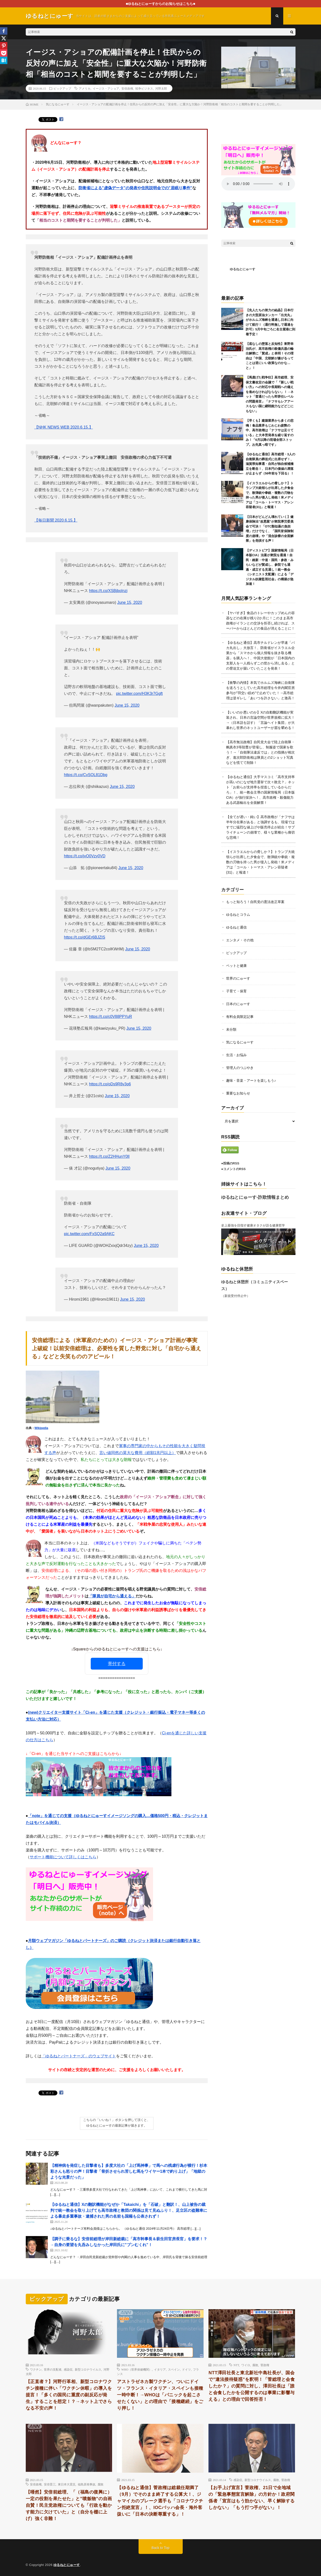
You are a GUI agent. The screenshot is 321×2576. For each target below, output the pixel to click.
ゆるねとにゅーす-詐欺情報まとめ (255, 1197)
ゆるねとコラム (238, 915)
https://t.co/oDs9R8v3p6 (110, 1084)
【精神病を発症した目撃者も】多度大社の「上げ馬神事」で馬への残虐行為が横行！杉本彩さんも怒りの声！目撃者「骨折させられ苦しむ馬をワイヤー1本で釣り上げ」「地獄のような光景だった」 (128, 2171)
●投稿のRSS (230, 1163)
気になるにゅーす (240, 1042)
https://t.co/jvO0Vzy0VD (84, 856)
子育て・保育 (236, 991)
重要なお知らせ (238, 1093)
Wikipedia (41, 1428)
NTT (236, 2364)
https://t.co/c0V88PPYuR (110, 1016)
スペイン (174, 2369)
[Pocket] (3, 53)
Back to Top (160, 2548)
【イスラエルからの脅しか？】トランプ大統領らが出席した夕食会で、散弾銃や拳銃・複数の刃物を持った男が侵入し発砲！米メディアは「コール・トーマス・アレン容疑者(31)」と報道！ (260, 862)
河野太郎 (161, 88)
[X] (3, 38)
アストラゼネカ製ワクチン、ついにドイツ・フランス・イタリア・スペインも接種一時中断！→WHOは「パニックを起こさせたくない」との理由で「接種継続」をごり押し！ (160, 2395)
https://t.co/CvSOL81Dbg (85, 775)
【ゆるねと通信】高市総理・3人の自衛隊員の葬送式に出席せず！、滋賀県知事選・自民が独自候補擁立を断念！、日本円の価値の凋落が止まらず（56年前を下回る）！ (270, 463)
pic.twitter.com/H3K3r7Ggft (139, 693)
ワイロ (245, 2364)
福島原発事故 (86, 2484)
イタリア (160, 2369)
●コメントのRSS (233, 1169)
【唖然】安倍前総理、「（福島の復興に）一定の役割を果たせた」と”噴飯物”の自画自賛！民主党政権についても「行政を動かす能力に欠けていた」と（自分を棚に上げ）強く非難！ (69, 2505)
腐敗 (255, 2364)
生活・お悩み (236, 1055)
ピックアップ (62, 88)
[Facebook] (3, 31)
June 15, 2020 (129, 602)
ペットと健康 (236, 966)
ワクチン (36, 2369)
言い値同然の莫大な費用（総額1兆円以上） (137, 1453)
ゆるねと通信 (236, 927)
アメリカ (84, 88)
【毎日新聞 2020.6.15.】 (55, 520)
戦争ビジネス (144, 88)
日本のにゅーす (238, 1004)
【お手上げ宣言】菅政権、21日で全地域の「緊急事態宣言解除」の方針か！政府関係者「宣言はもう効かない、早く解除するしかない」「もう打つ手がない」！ (251, 2497)
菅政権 (264, 2364)
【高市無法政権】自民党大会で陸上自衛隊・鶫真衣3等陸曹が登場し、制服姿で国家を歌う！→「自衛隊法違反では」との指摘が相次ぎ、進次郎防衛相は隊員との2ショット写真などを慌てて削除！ (260, 752)
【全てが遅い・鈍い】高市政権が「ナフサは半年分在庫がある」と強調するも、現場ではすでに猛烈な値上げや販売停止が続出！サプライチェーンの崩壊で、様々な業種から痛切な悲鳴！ (260, 827)
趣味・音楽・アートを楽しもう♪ (251, 1080)
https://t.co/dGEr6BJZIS (84, 937)
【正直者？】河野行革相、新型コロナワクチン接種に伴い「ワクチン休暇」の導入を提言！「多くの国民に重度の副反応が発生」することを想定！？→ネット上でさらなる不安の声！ (69, 2395)
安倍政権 (127, 88)
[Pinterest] (3, 45)
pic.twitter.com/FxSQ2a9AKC (89, 1234)
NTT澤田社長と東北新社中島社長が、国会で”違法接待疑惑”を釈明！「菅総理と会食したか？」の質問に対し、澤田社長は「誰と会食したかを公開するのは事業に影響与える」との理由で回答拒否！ (251, 2386)
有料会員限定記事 (240, 1017)
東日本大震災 (67, 2484)
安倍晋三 (50, 2484)
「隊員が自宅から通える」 (112, 1596)
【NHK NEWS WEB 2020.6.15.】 (63, 427)
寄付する (117, 1663)
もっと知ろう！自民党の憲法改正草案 (255, 902)
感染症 (68, 2369)
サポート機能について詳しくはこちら (63, 1857)
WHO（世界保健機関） (136, 2369)
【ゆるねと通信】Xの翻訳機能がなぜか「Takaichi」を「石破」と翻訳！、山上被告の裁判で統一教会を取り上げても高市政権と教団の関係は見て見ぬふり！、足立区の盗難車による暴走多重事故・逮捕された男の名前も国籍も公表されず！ (128, 2210)
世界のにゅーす (238, 978)
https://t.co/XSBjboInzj (108, 591)
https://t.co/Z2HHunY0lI (109, 1156)
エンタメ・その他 (240, 940)
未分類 (231, 1029)
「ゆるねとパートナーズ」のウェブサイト (78, 2056)
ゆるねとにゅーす (242, 269)
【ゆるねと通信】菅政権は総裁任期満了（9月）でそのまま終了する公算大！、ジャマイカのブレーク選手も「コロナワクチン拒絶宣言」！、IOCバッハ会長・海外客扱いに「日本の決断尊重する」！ (160, 2501)
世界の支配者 (53, 2369)
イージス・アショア (106, 88)
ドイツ (186, 2369)
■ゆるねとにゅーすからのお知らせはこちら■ (160, 4)
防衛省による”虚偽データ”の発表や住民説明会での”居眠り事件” (135, 188)
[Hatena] (3, 60)
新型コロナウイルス (88, 2369)
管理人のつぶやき (240, 1068)
